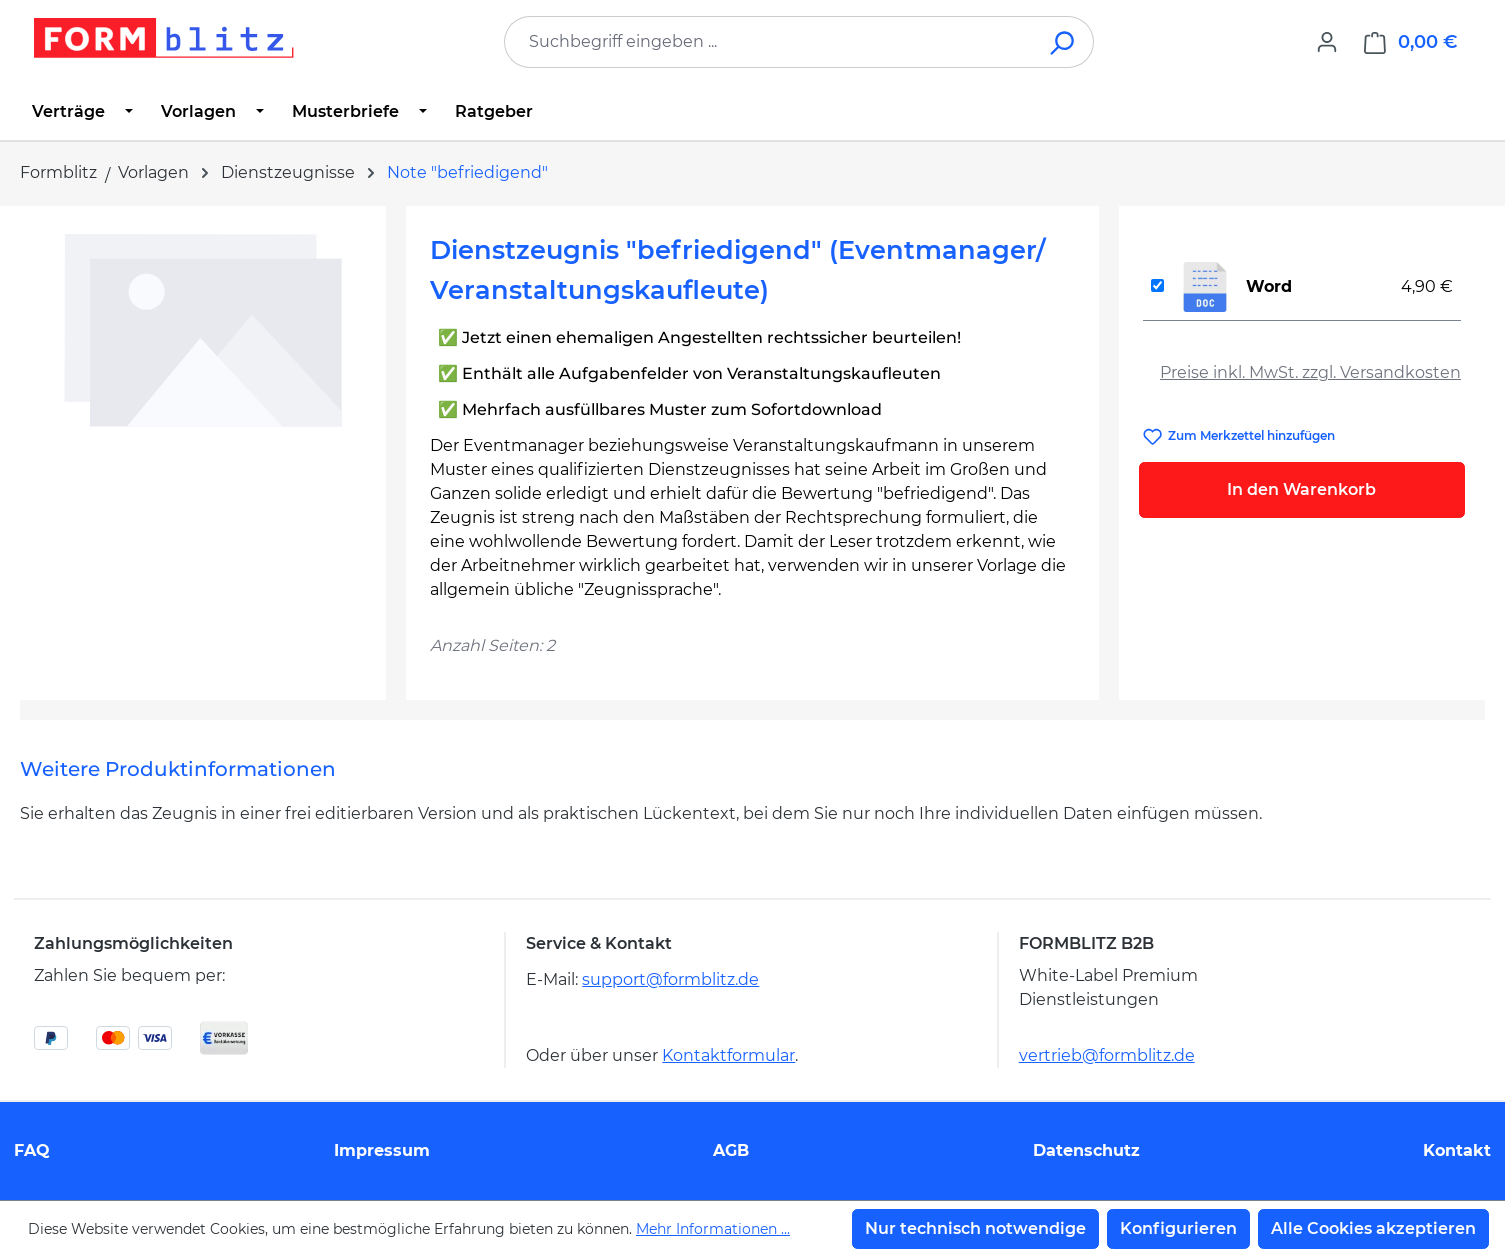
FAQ (32, 1150)
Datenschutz (1086, 1150)
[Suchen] (1063, 42)
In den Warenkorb (1301, 489)
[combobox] (769, 42)
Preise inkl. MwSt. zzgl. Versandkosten (1310, 372)
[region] (203, 445)
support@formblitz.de (670, 979)
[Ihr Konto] (1327, 42)
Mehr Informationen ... (713, 1229)
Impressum (382, 1150)
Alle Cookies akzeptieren (1373, 1228)
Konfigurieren (1178, 1228)
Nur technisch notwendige (975, 1228)
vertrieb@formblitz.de (1107, 1055)
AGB (731, 1150)
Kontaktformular (728, 1055)
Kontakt (1457, 1150)
